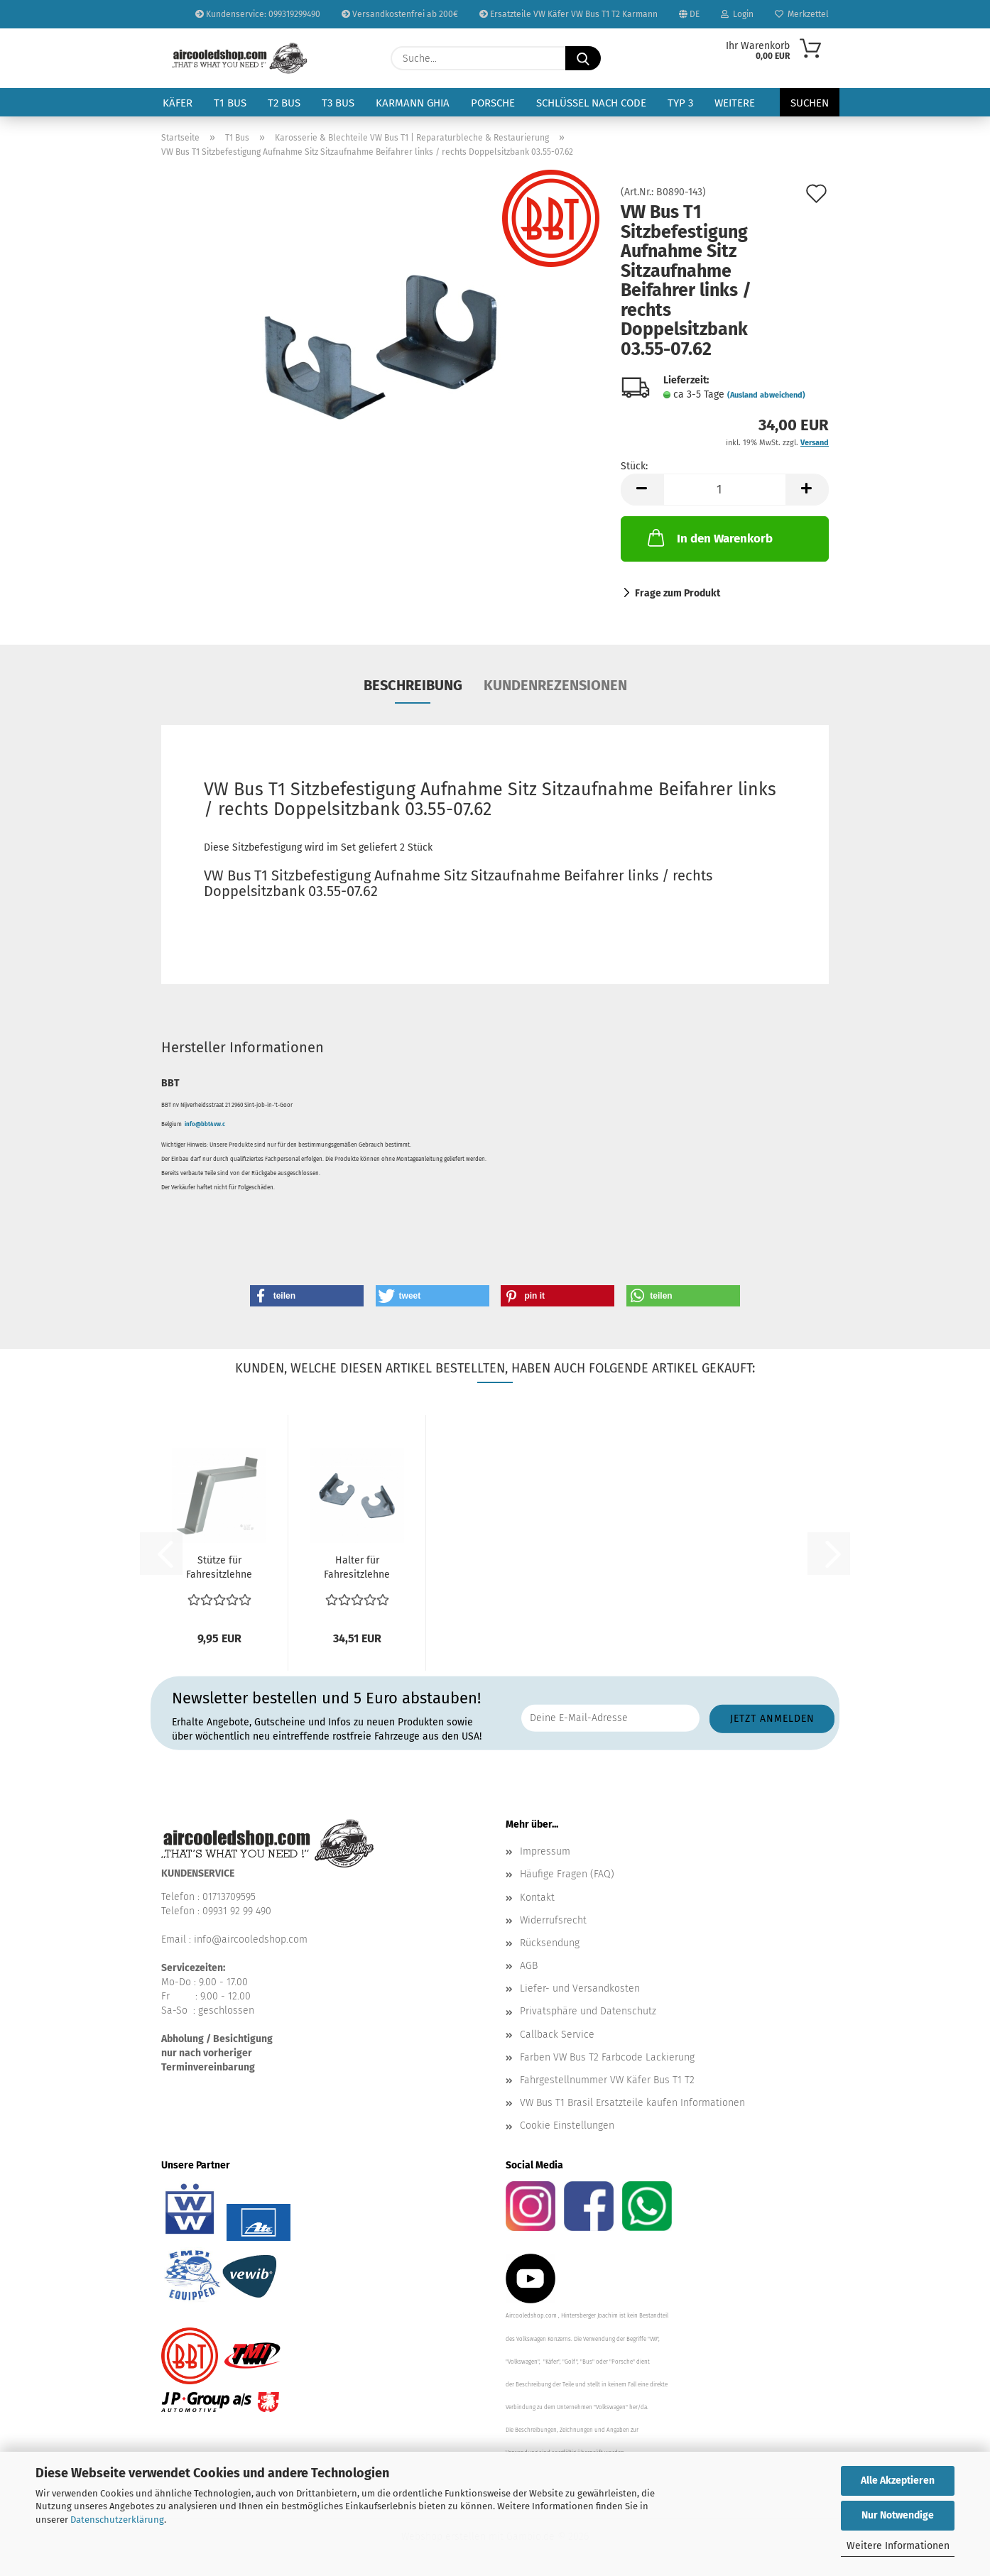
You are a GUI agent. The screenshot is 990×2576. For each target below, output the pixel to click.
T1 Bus (230, 103)
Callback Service (557, 2035)
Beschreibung (413, 685)
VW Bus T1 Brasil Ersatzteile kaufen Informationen (632, 2103)
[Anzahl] (724, 490)
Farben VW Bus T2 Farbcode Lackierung (607, 2057)
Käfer (177, 103)
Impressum (545, 1851)
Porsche (493, 103)
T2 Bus (284, 103)
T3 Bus (338, 103)
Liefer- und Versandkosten (580, 1988)
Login (737, 14)
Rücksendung (550, 1943)
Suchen (809, 103)
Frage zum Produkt (677, 593)
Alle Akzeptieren (898, 2480)
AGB (529, 1966)
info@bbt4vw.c (205, 1124)
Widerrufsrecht (553, 1920)
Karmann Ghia (413, 103)
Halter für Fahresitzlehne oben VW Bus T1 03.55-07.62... (357, 1568)
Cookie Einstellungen (567, 2125)
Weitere (734, 103)
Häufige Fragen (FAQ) (567, 1874)
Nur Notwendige (897, 2515)
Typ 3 (680, 103)
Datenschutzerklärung (117, 2519)
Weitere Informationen (898, 2546)
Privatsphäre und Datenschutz (588, 2011)
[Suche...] (583, 58)
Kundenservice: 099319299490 (257, 14)
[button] (642, 490)
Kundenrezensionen (555, 685)
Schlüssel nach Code (591, 103)
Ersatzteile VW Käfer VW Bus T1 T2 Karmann (568, 14)
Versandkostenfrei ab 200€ (400, 14)
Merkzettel (802, 14)
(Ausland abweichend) (766, 395)
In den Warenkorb (709, 537)
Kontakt (537, 1898)
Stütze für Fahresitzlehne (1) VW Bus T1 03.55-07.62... (219, 1568)
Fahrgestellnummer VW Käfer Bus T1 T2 (607, 2080)
